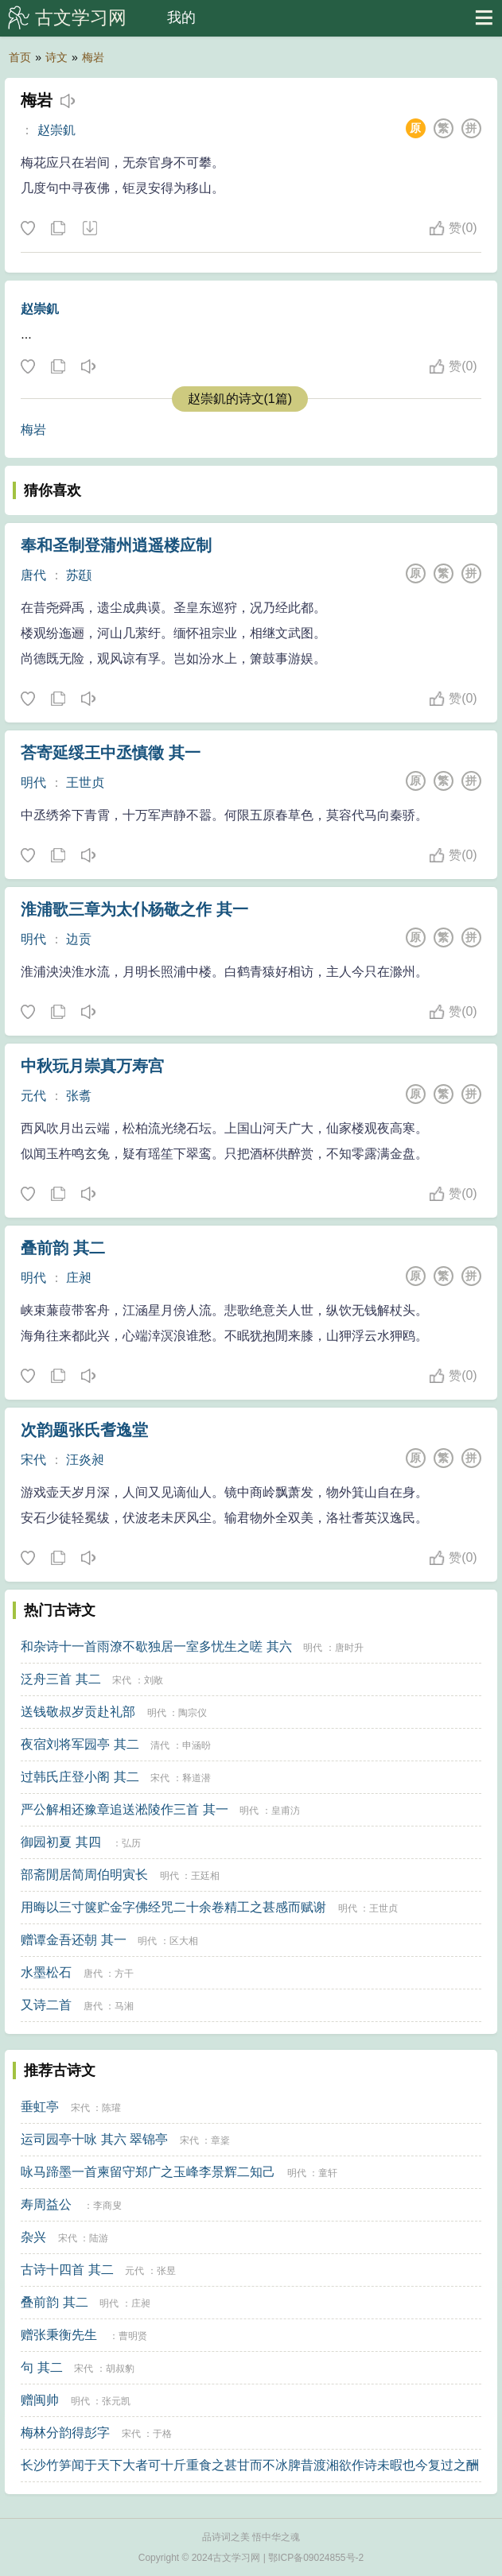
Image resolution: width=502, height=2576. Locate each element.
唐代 (33, 575)
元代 (33, 1095)
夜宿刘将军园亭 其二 (79, 1744)
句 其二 (41, 2367)
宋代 (33, 1459)
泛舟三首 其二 (60, 1679)
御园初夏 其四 (60, 1842)
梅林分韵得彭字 (65, 2432)
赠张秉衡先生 (59, 2335)
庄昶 (78, 1277)
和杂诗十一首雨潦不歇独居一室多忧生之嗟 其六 (156, 1646)
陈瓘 (111, 2107)
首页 (20, 57)
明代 (33, 782)
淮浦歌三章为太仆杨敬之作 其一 (134, 909)
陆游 (98, 2238)
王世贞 (85, 782)
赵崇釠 (56, 130)
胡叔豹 (120, 2368)
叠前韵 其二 (63, 1248)
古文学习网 (80, 17)
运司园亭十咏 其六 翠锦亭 (94, 2139)
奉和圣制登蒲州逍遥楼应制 (116, 545)
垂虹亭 (40, 2106)
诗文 (56, 57)
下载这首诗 (89, 229)
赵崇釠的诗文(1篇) (240, 398)
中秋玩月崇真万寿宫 (92, 1066)
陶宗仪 (192, 1712)
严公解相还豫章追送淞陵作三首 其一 (124, 1809)
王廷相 (205, 1875)
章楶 (220, 2140)
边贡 (78, 939)
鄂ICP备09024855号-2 (316, 2557)
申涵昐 (196, 1745)
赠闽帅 (40, 2400)
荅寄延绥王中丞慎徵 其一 (110, 752)
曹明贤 (133, 2336)
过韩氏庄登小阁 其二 (79, 1777)
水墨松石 (46, 1972)
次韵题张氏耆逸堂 (84, 1430)
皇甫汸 (285, 1810)
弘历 (131, 1843)
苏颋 (78, 575)
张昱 (166, 2270)
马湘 (124, 2006)
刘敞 (153, 1680)
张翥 (78, 1095)
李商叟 (107, 2205)
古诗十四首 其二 (67, 2269)
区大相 (183, 1941)
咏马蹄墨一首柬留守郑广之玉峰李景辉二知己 (148, 2172)
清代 (159, 1745)
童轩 (327, 2173)
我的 (181, 17)
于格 (162, 2433)
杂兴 (33, 2237)
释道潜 (196, 1778)
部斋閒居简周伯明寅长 (84, 1874)
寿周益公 (46, 2204)
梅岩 (93, 57)
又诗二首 (46, 2005)
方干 (124, 1973)
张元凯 (116, 2401)
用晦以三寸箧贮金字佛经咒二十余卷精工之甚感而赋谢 (173, 1907)
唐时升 (349, 1647)
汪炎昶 (85, 1459)
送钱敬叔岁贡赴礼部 (78, 1711)
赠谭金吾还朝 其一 (73, 1940)
